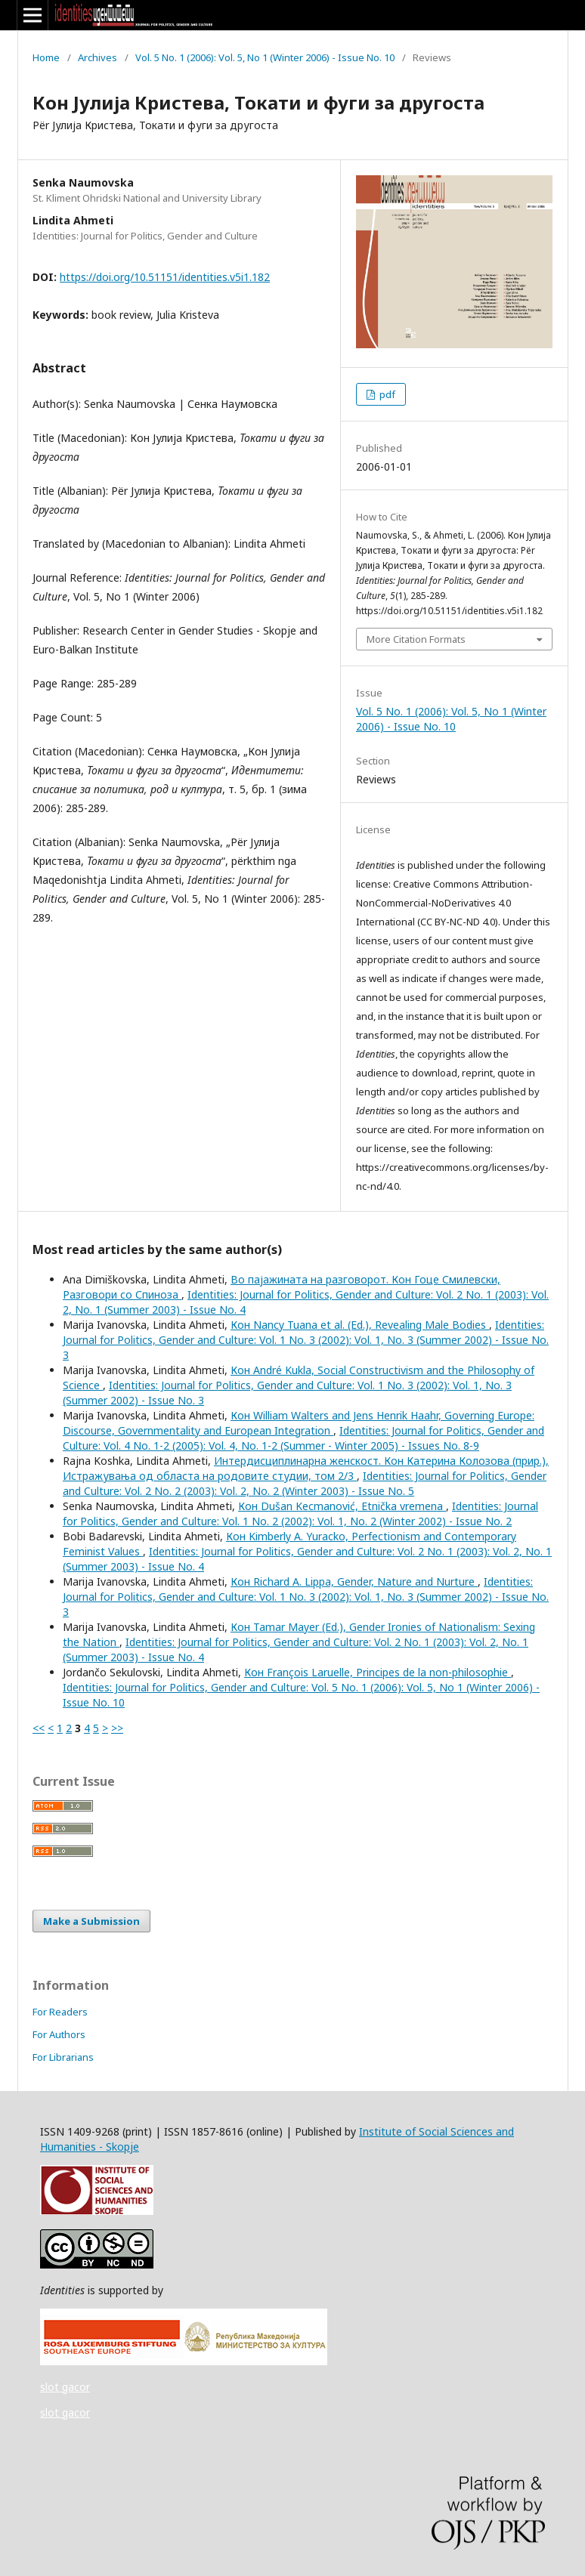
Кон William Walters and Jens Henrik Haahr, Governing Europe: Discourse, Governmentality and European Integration (298, 1423)
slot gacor (65, 2387)
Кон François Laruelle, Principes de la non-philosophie (377, 1672)
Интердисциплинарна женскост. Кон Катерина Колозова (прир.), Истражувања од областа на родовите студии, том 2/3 (306, 1468)
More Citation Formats (416, 639)
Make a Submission (91, 1921)
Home (46, 57)
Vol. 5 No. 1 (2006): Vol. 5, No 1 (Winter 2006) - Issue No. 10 (265, 57)
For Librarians (63, 2057)
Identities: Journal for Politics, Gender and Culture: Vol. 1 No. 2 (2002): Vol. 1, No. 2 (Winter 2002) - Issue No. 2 (300, 1513)
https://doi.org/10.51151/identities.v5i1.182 (165, 277)
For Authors (58, 2034)
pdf (386, 394)
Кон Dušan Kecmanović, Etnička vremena (342, 1506)
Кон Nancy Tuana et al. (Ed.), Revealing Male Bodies (360, 1324)
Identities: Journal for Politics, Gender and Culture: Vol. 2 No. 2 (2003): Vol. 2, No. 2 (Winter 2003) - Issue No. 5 (304, 1483)
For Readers (60, 2011)
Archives (97, 57)
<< (38, 1728)
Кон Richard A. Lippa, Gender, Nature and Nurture (354, 1581)
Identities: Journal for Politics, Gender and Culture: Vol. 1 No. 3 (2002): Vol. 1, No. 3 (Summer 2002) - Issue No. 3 (306, 1339)
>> (117, 1728)
